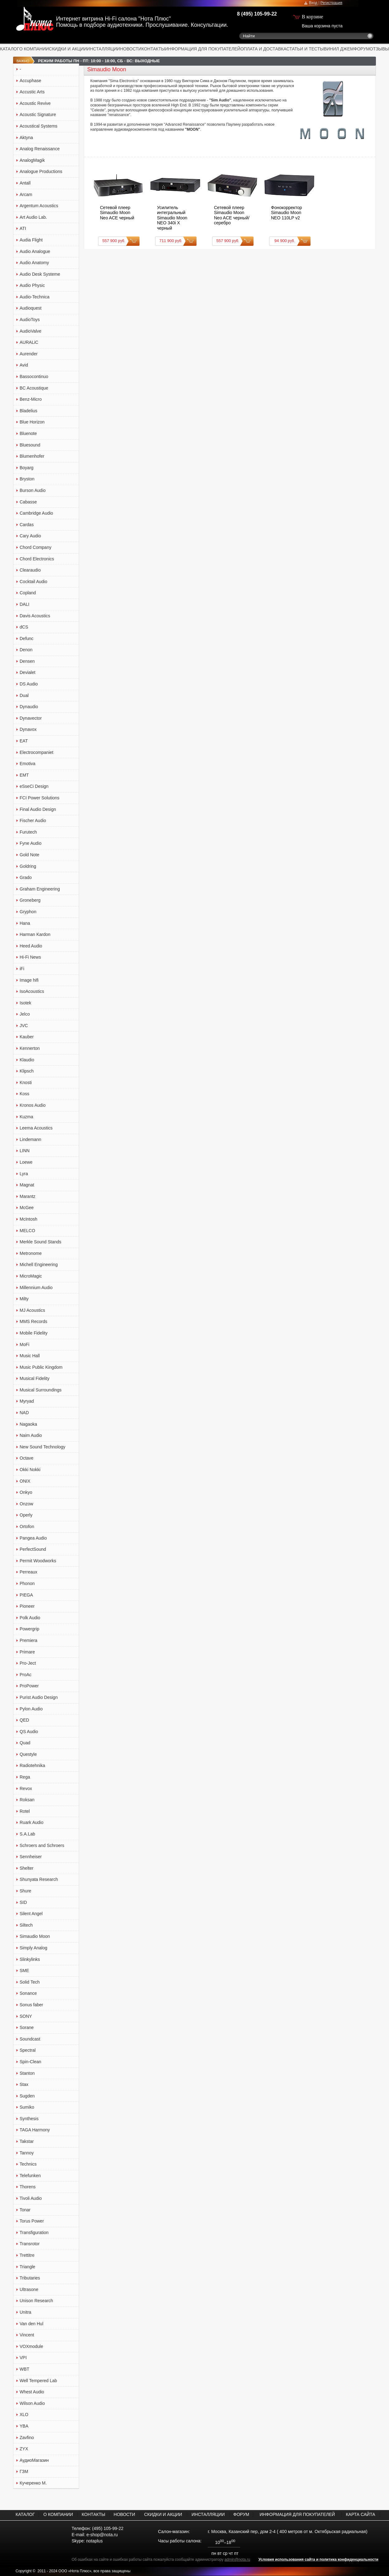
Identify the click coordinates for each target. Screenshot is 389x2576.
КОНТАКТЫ (153, 48)
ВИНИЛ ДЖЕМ (339, 48)
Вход (313, 3)
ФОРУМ (362, 48)
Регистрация (331, 3)
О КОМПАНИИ (34, 48)
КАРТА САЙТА (360, 2514)
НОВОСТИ (130, 48)
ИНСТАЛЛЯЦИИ (103, 48)
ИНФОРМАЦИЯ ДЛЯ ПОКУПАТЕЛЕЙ (202, 48)
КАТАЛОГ (9, 48)
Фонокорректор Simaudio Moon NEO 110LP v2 (286, 212)
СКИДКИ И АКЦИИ (68, 48)
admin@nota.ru (237, 2559)
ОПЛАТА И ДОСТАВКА (263, 48)
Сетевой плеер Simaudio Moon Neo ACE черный (117, 212)
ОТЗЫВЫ (379, 48)
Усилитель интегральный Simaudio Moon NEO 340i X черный (172, 218)
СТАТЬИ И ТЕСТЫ (305, 48)
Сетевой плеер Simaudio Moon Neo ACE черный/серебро (231, 215)
